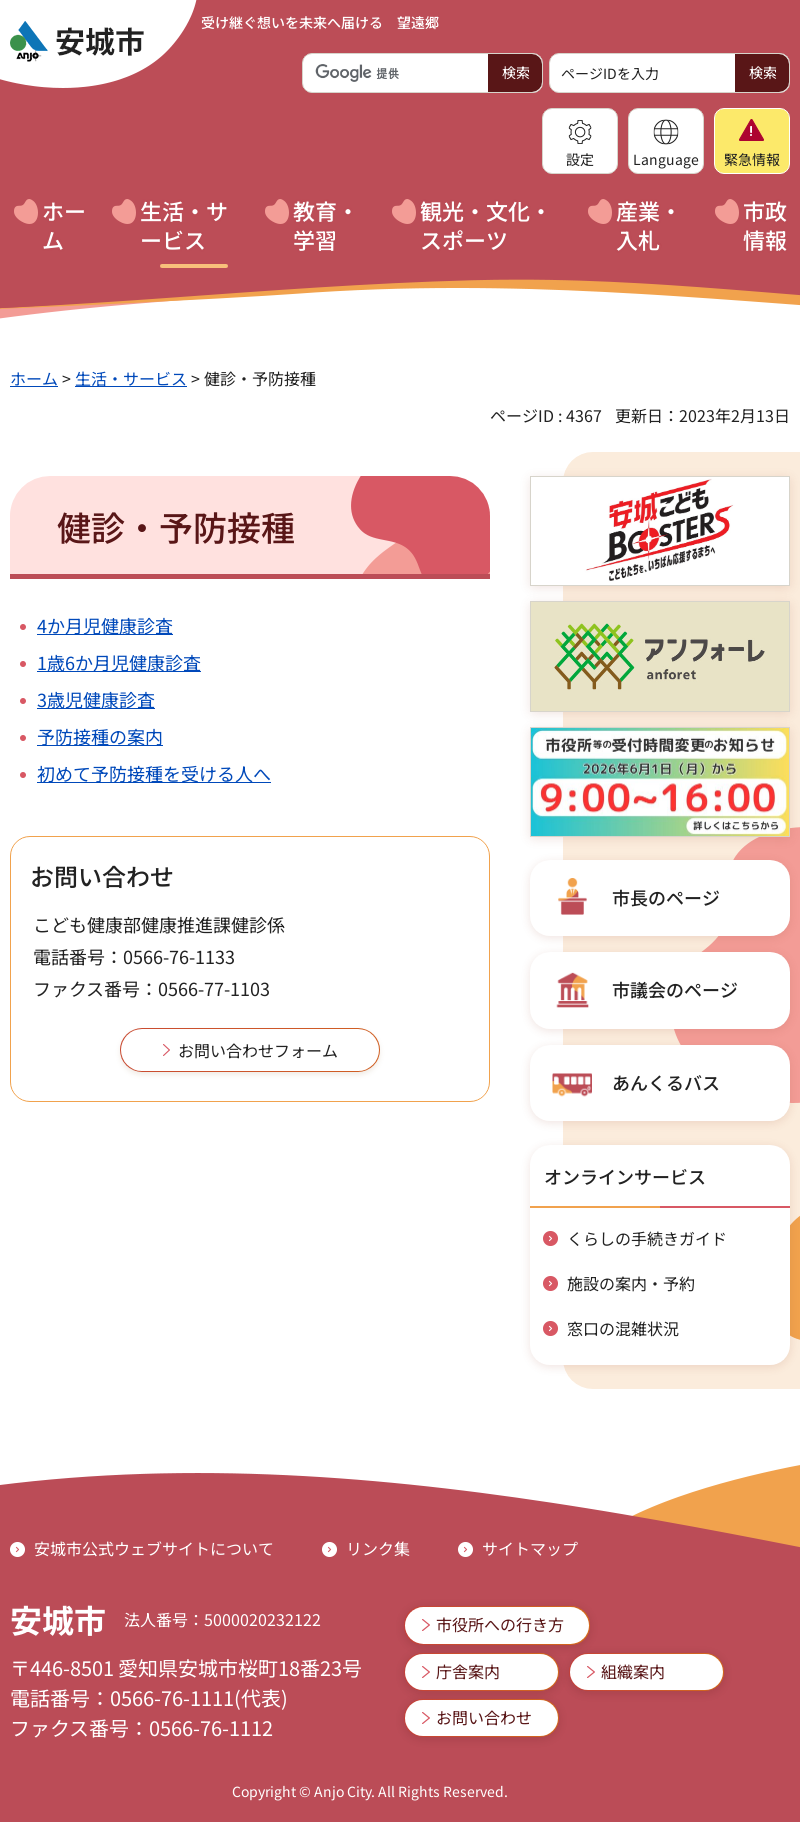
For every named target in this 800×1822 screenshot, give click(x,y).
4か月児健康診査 (105, 625)
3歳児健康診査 (96, 699)
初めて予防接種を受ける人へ (154, 773)
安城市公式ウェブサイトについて (154, 1548)
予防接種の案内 (100, 736)
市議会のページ (675, 989)
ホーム (34, 378)
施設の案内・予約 (631, 1283)
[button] (580, 141)
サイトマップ (530, 1548)
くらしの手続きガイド (647, 1238)
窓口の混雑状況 (623, 1328)
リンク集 (378, 1548)
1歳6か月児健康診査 (119, 662)
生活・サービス (131, 378)
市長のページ (666, 897)
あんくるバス (666, 1082)
